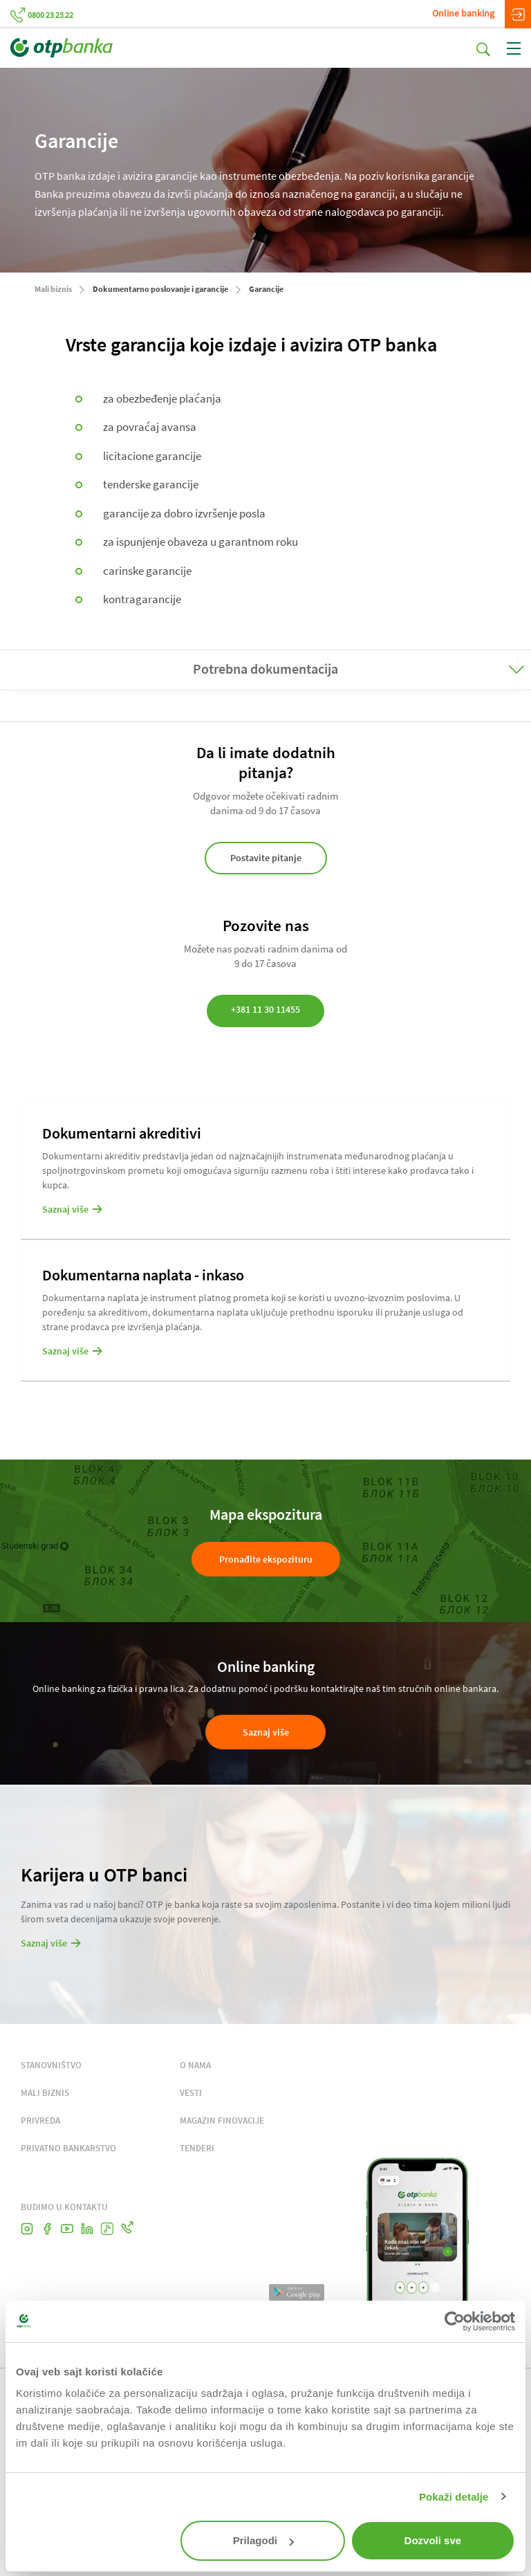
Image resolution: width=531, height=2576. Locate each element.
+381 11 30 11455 (265, 1009)
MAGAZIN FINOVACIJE (222, 2120)
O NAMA (195, 2065)
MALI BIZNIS (45, 2093)
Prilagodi (263, 2540)
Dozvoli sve (433, 2540)
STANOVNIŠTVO (51, 2065)
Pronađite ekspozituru (266, 1559)
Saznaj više (266, 1732)
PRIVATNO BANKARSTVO (68, 2148)
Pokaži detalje (454, 2497)
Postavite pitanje (265, 858)
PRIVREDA (40, 2120)
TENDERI (197, 2148)
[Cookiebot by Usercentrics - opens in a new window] (454, 2321)
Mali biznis (53, 289)
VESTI (191, 2093)
